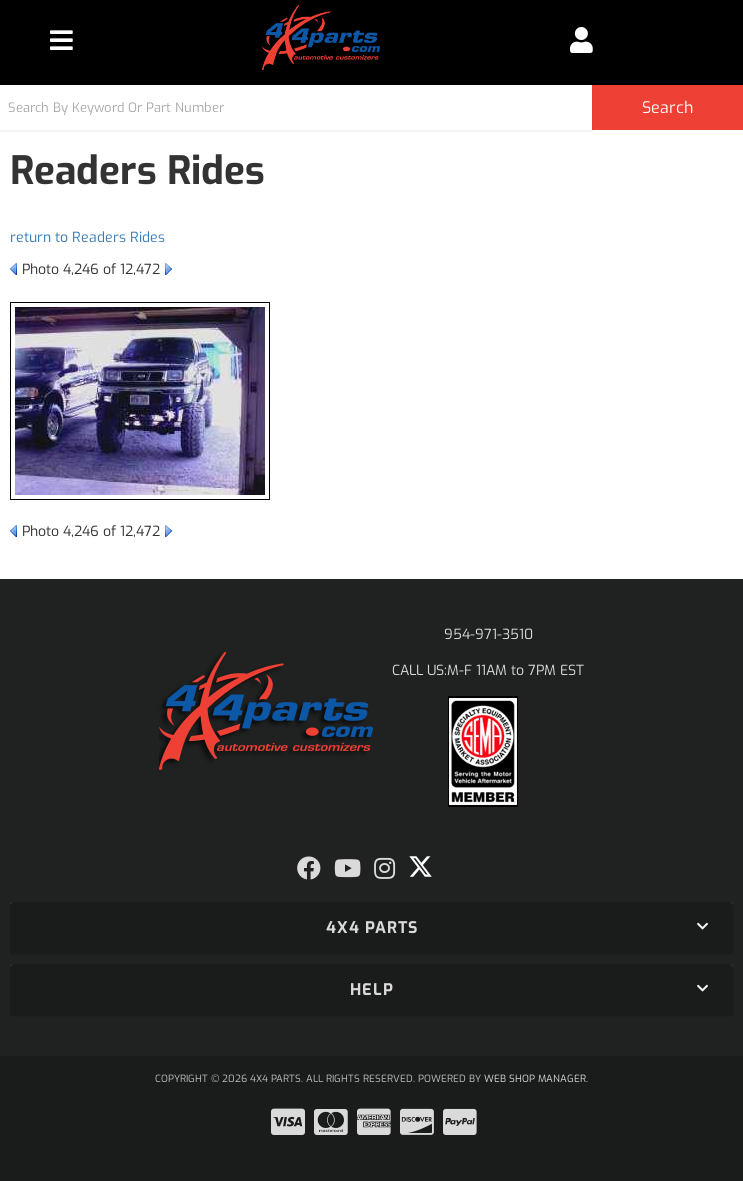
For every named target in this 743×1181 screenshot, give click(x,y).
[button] (371, 107)
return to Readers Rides (87, 237)
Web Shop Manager (535, 1078)
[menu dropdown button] (61, 40)
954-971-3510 (488, 634)
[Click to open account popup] (581, 40)
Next (168, 269)
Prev (13, 269)
